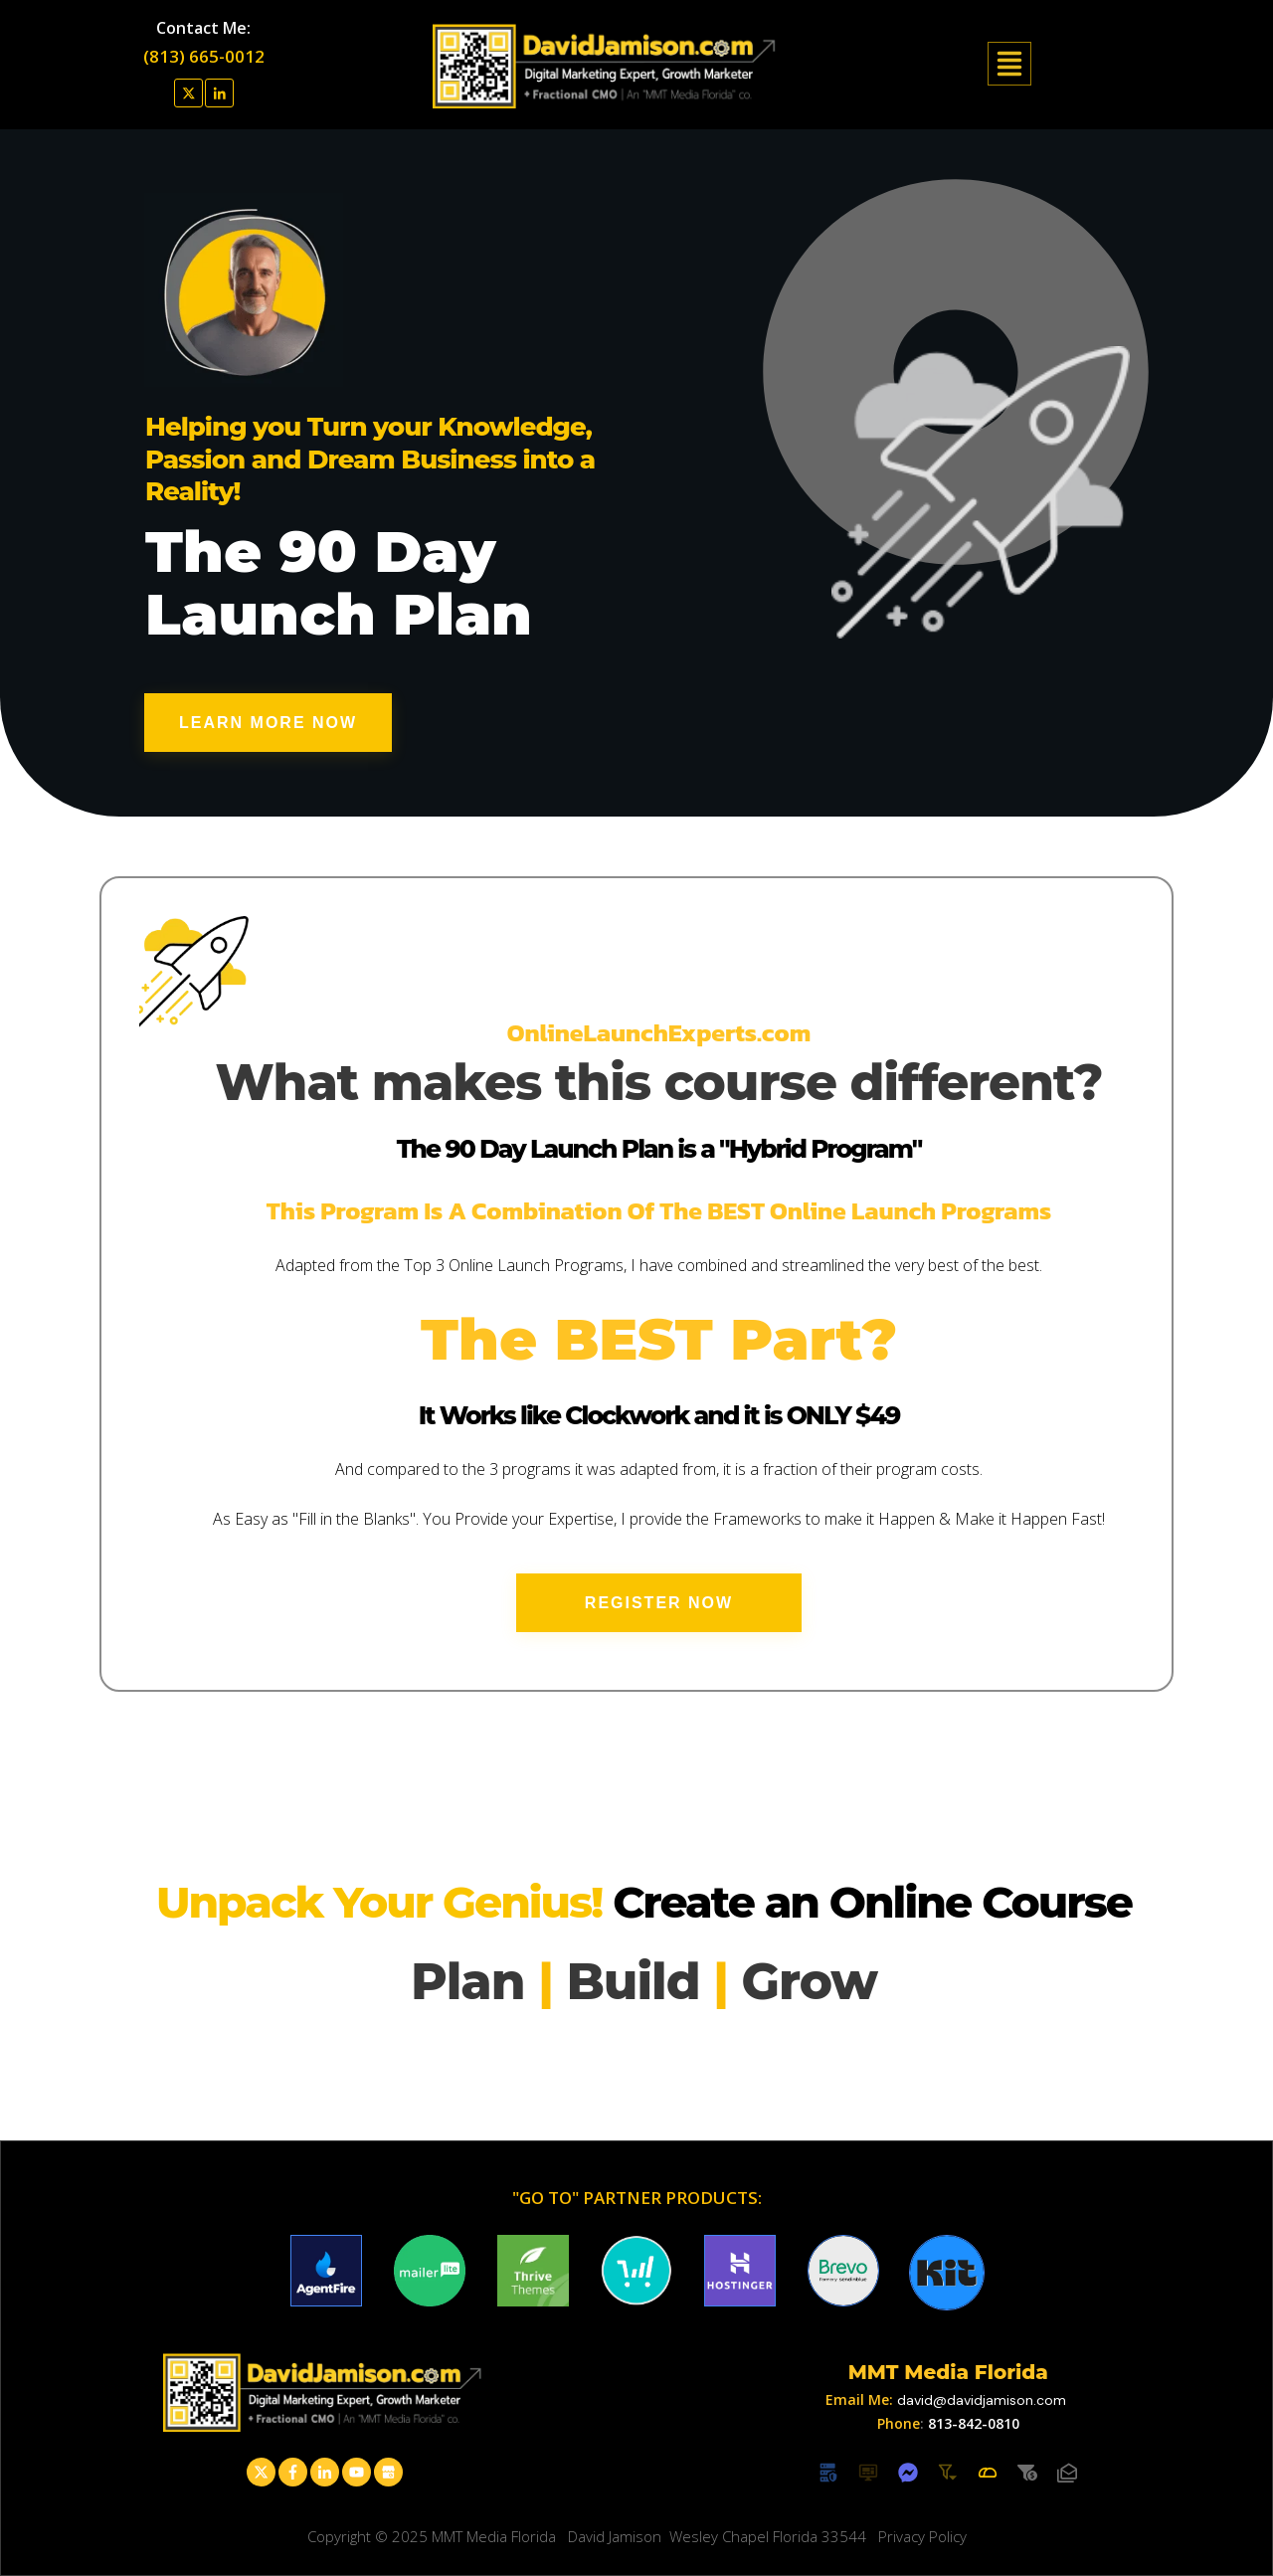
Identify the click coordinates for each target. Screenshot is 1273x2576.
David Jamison (614, 2536)
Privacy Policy (922, 2536)
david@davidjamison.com (981, 2400)
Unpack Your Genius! (384, 1902)
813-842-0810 (973, 2423)
